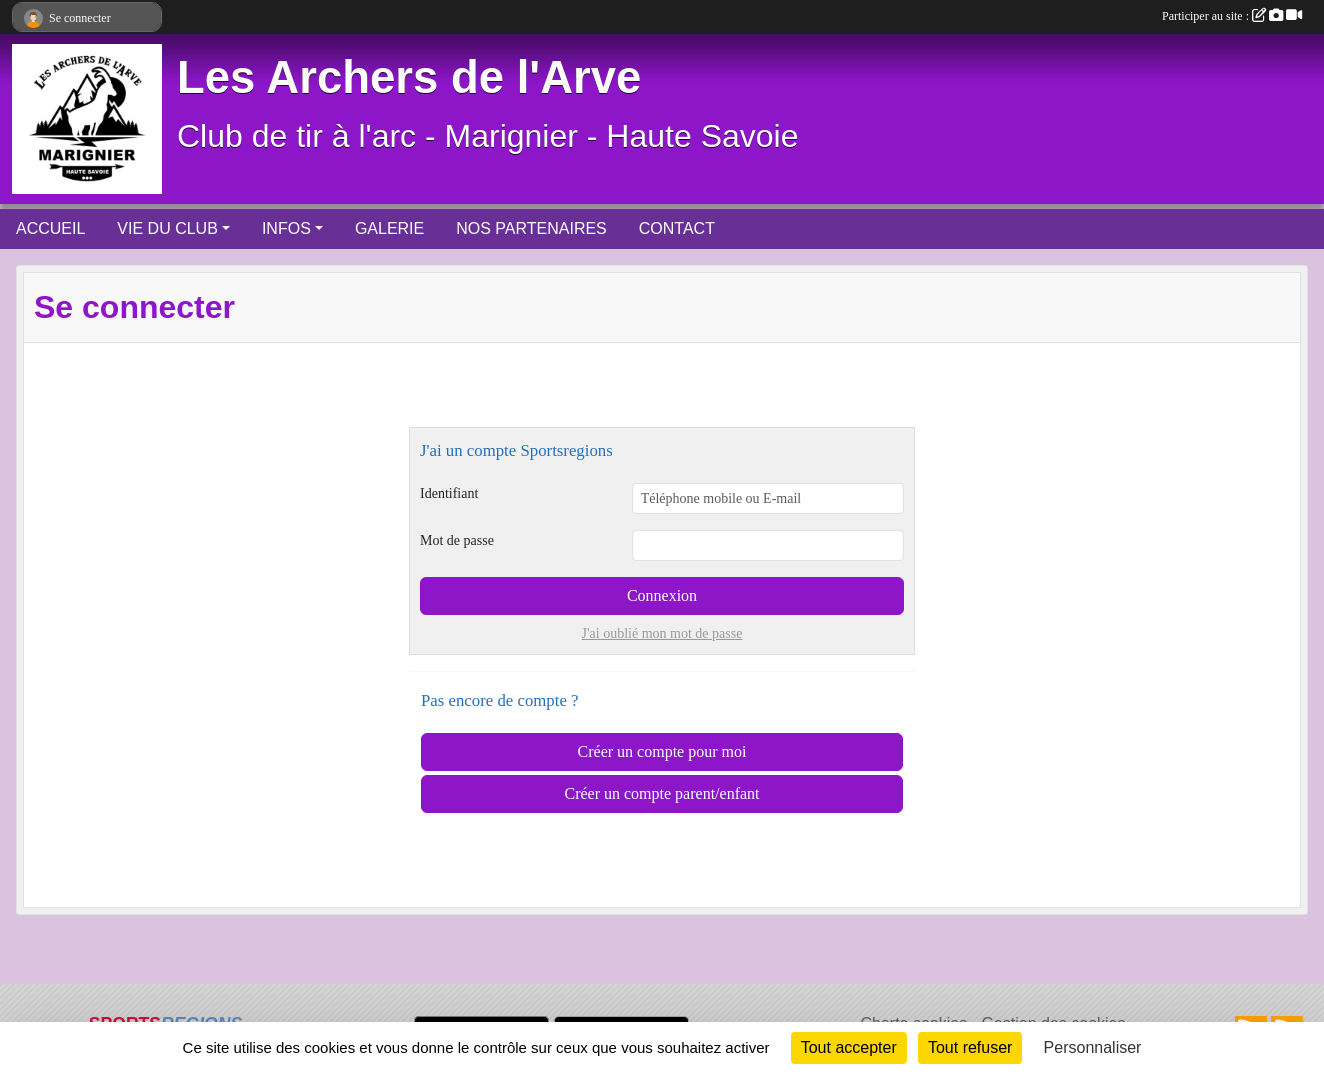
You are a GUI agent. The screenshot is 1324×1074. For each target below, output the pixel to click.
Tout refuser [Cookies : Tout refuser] (970, 1047)
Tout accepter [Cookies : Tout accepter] (849, 1047)
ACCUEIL (50, 228)
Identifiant (449, 493)
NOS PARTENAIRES (531, 228)
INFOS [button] (286, 228)
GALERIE (389, 228)
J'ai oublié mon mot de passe (662, 633)
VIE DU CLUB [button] (167, 228)
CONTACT (677, 228)
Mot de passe (457, 540)
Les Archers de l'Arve (409, 77)
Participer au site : (1232, 16)
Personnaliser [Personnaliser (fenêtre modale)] (1093, 1047)
